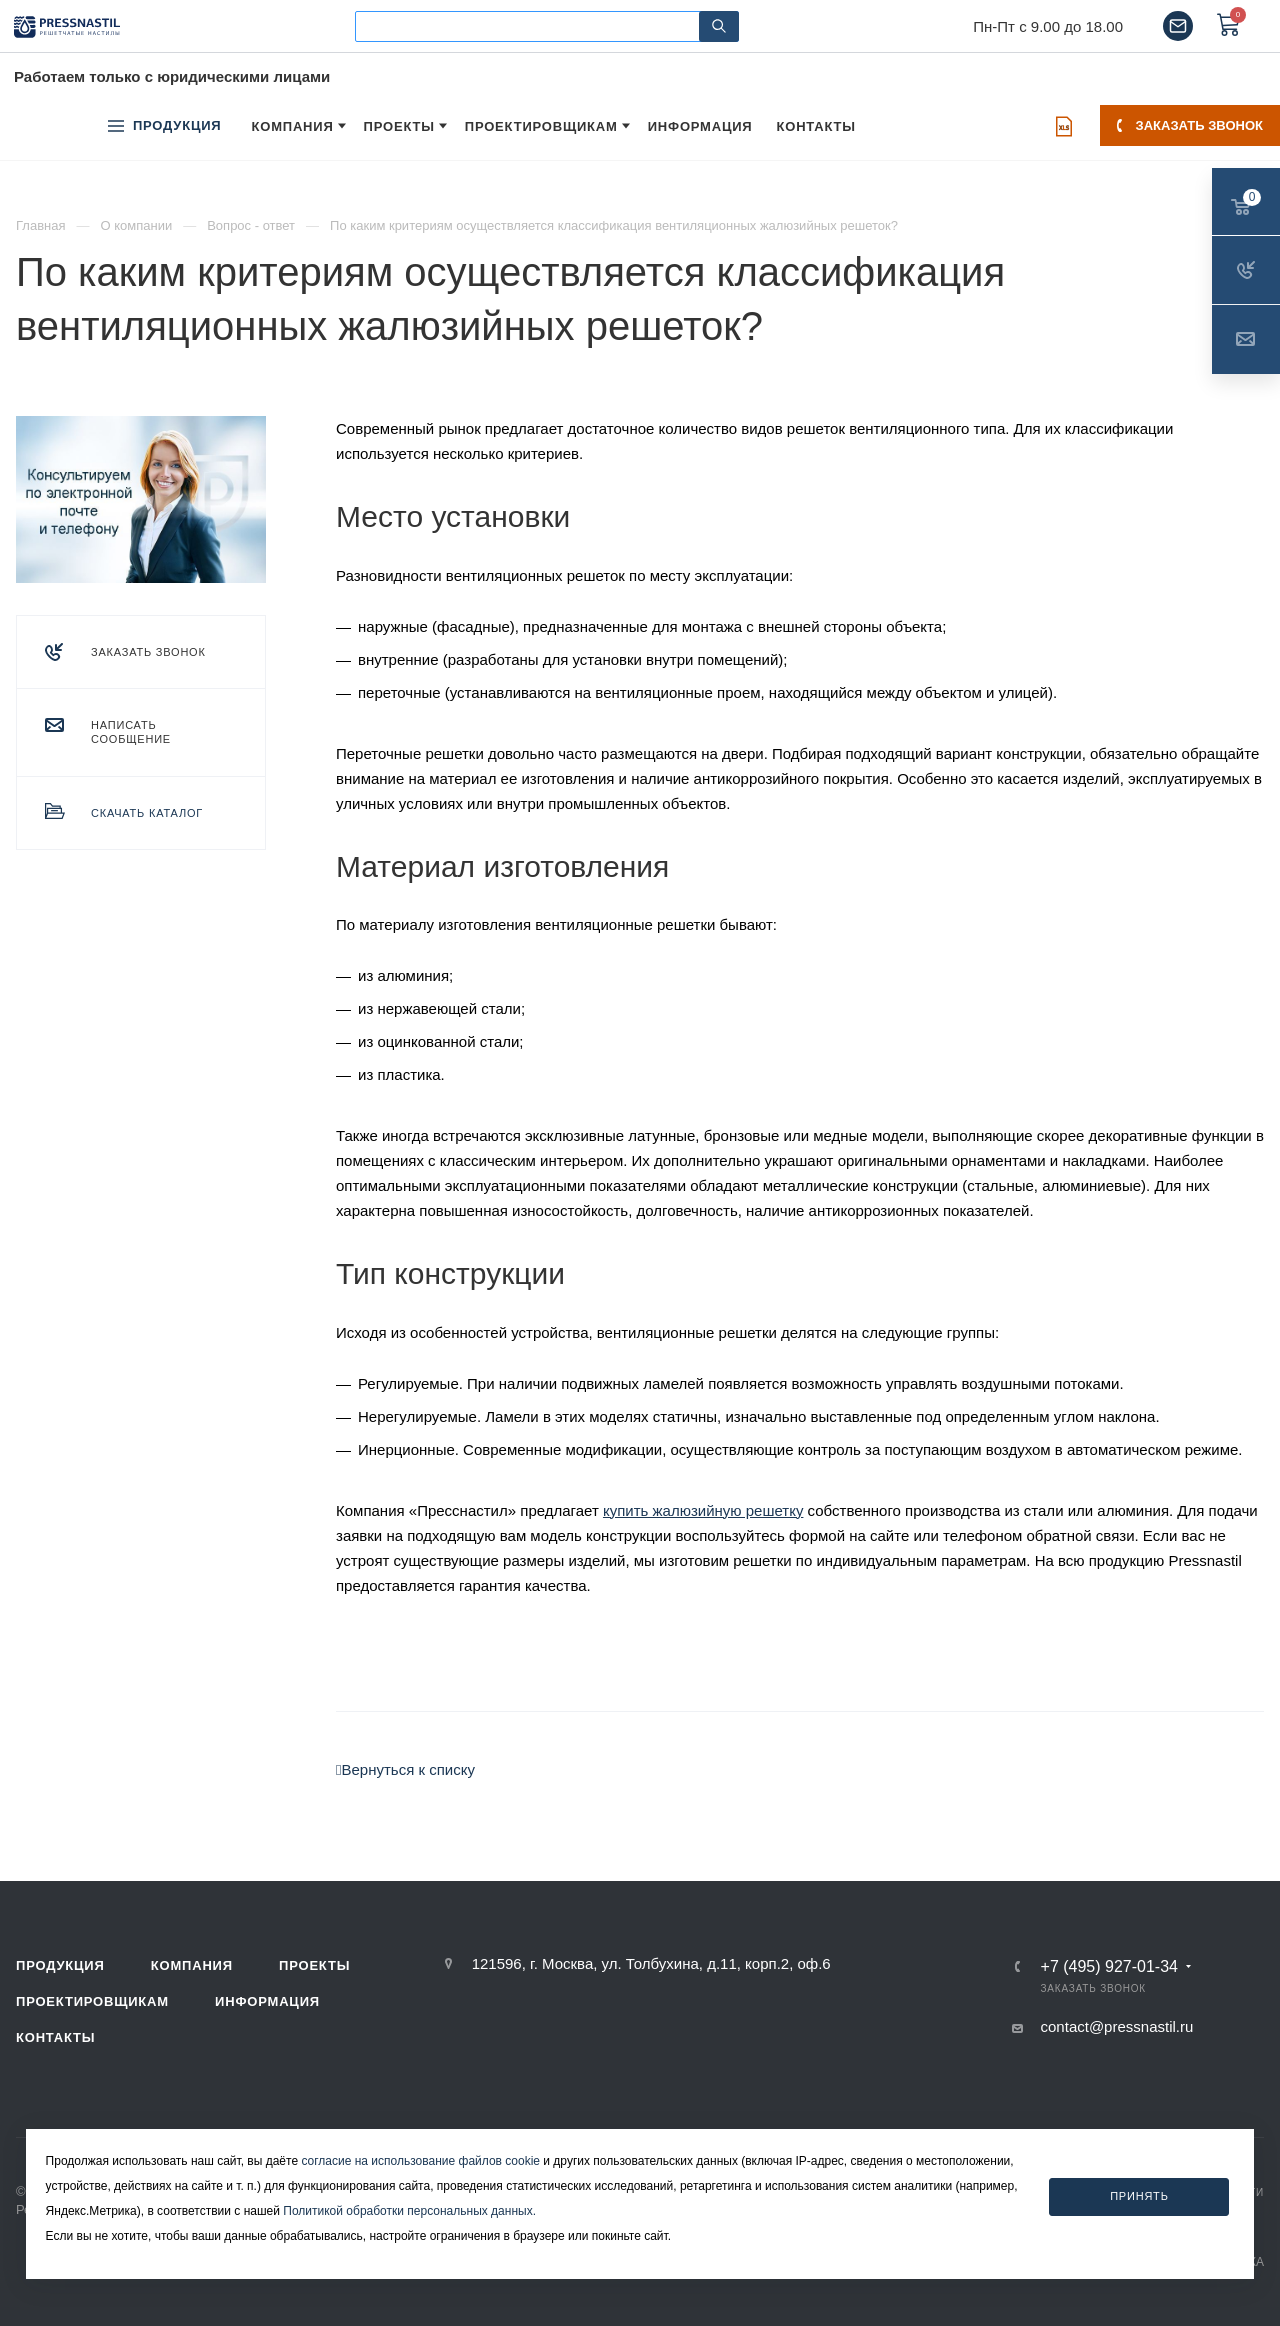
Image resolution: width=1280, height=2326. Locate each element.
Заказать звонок (1190, 125)
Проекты (314, 1965)
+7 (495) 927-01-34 (1109, 1967)
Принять (1139, 2196)
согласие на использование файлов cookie (420, 2161)
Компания (192, 1965)
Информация (267, 2001)
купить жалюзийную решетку (703, 1510)
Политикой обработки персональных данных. (409, 2211)
